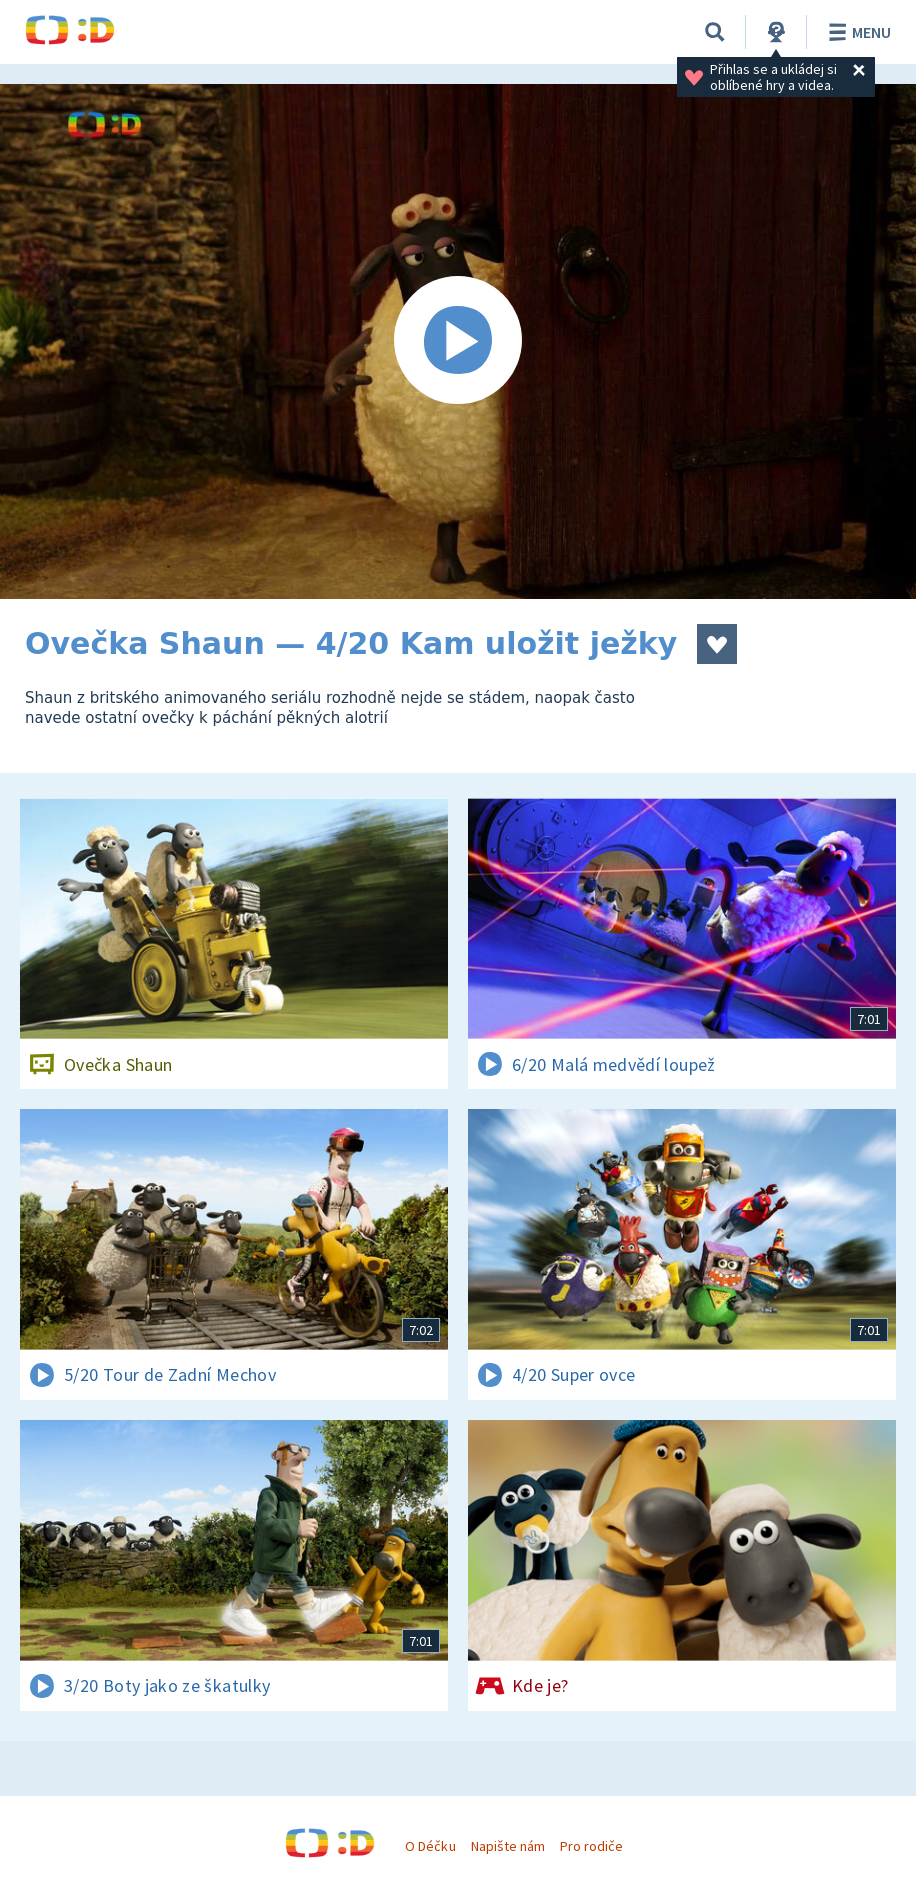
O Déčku (430, 1846)
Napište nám (508, 1846)
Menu (856, 32)
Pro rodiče (591, 1846)
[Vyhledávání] (715, 32)
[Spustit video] (458, 341)
